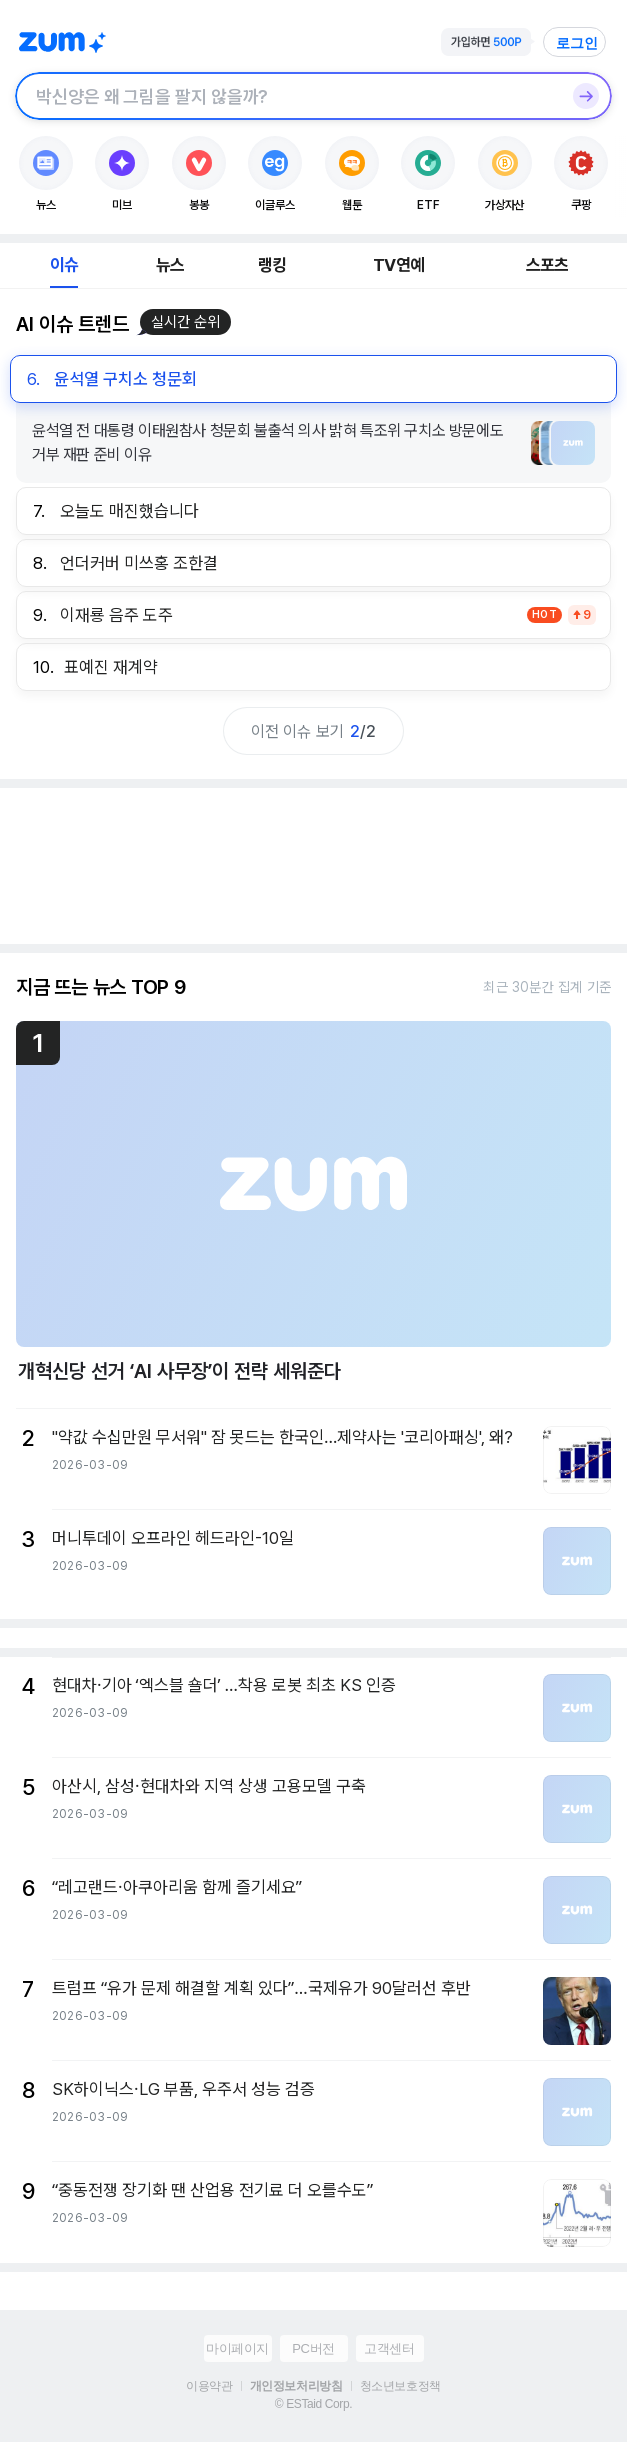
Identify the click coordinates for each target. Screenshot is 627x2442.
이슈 (64, 265)
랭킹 (272, 265)
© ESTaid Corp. (313, 2404)
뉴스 (170, 265)
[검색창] (287, 96)
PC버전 (313, 2348)
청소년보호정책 (400, 2386)
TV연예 (398, 265)
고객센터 (389, 2348)
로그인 (577, 43)
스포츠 (547, 265)
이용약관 (209, 2386)
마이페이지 (237, 2348)
